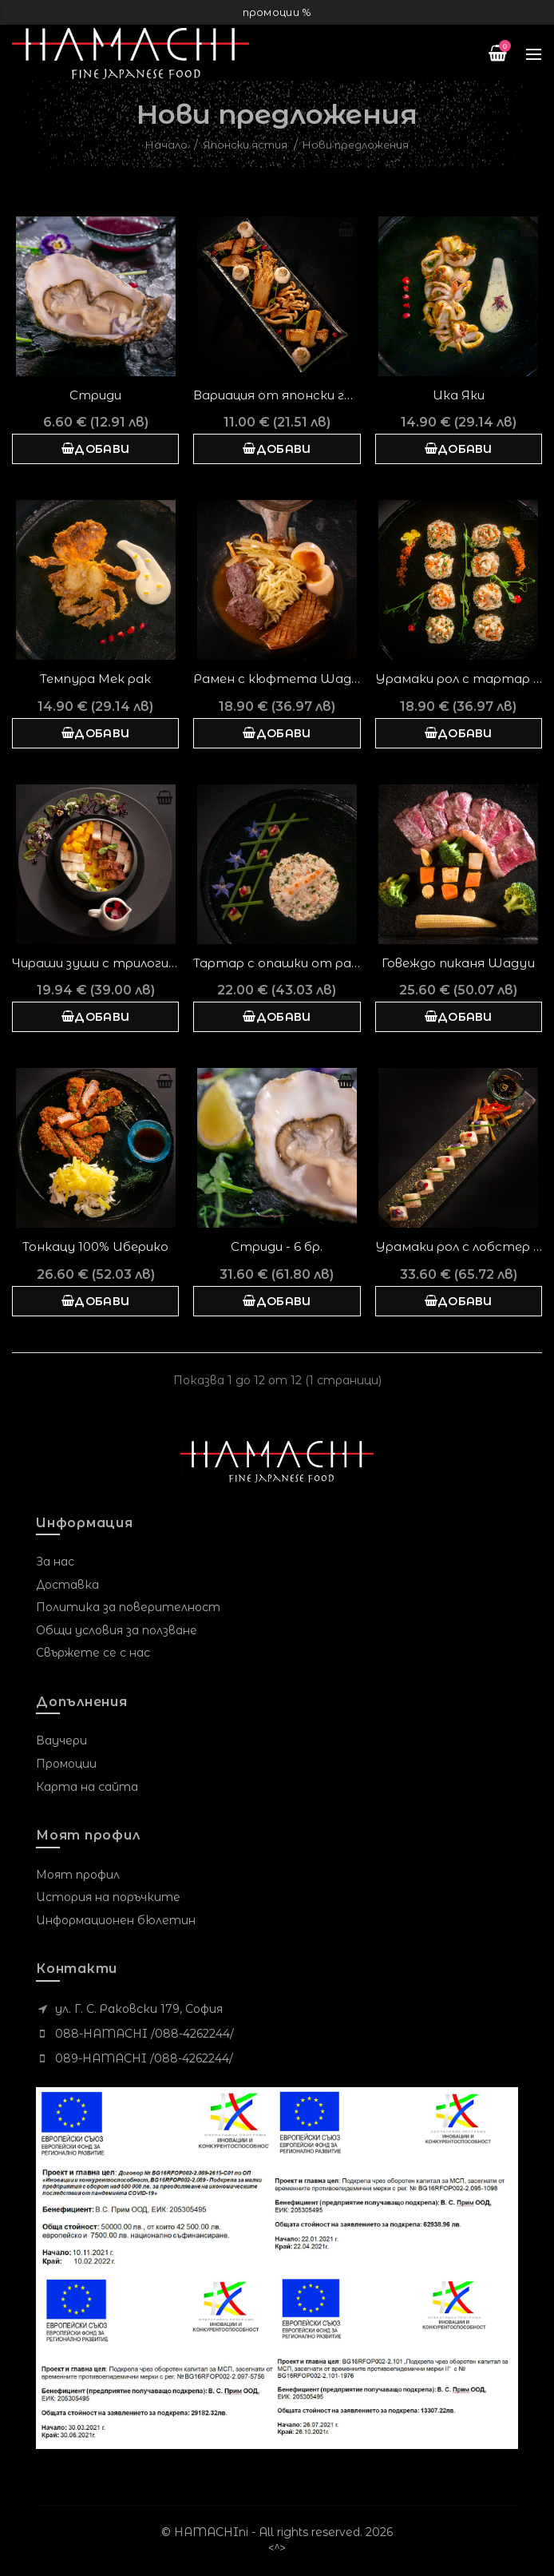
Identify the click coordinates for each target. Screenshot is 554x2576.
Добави (95, 449)
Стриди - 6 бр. (277, 1246)
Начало (166, 144)
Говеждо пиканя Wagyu (458, 962)
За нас (55, 1561)
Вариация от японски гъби (276, 395)
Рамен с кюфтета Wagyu (276, 678)
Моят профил (78, 1875)
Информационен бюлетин (116, 1920)
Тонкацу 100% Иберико (95, 1246)
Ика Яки (459, 395)
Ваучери (61, 1740)
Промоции (66, 1763)
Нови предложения (356, 144)
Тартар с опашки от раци (276, 962)
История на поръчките (108, 1897)
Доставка (67, 1585)
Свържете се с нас (93, 1652)
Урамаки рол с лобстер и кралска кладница (458, 1246)
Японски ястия (245, 144)
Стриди (95, 395)
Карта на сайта (87, 1787)
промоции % (277, 12)
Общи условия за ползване (116, 1630)
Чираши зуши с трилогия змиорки (95, 962)
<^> (277, 2547)
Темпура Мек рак (95, 678)
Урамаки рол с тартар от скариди (458, 678)
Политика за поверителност (128, 1607)
